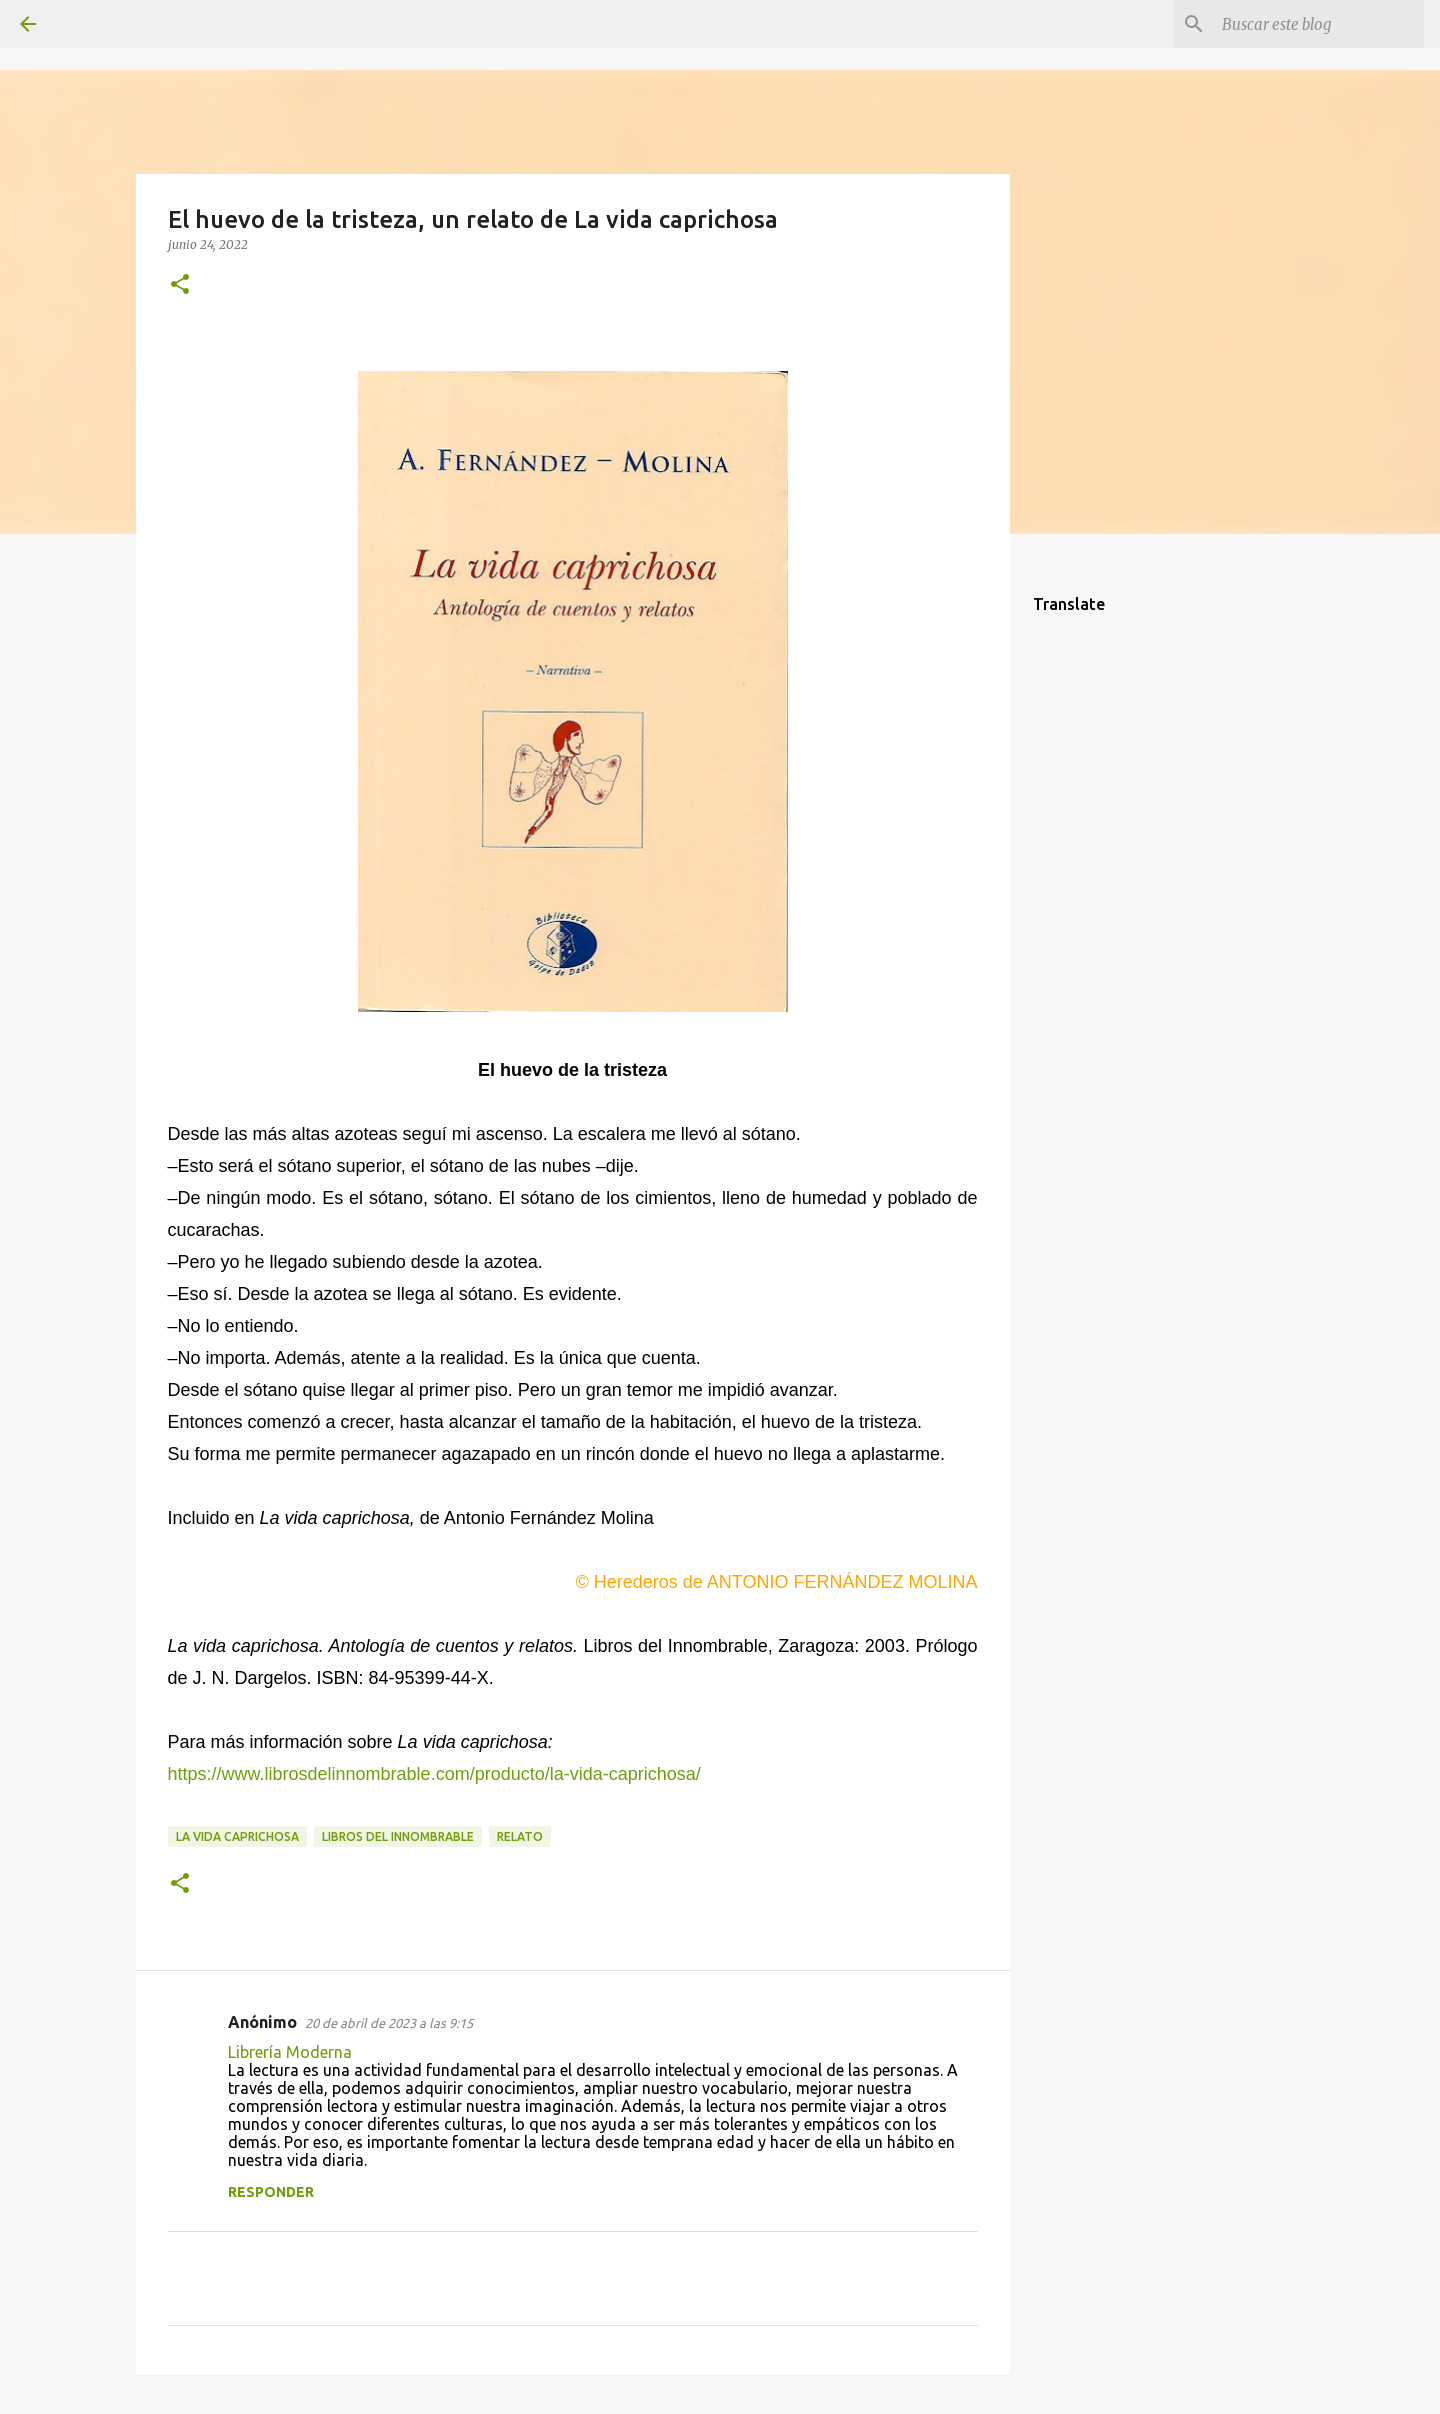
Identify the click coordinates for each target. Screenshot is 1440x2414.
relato (520, 1836)
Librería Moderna (290, 2052)
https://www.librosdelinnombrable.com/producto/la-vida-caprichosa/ (434, 1774)
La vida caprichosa (237, 1836)
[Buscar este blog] (1319, 24)
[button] (180, 285)
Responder (271, 2192)
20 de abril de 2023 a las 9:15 (389, 2023)
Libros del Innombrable (398, 1836)
